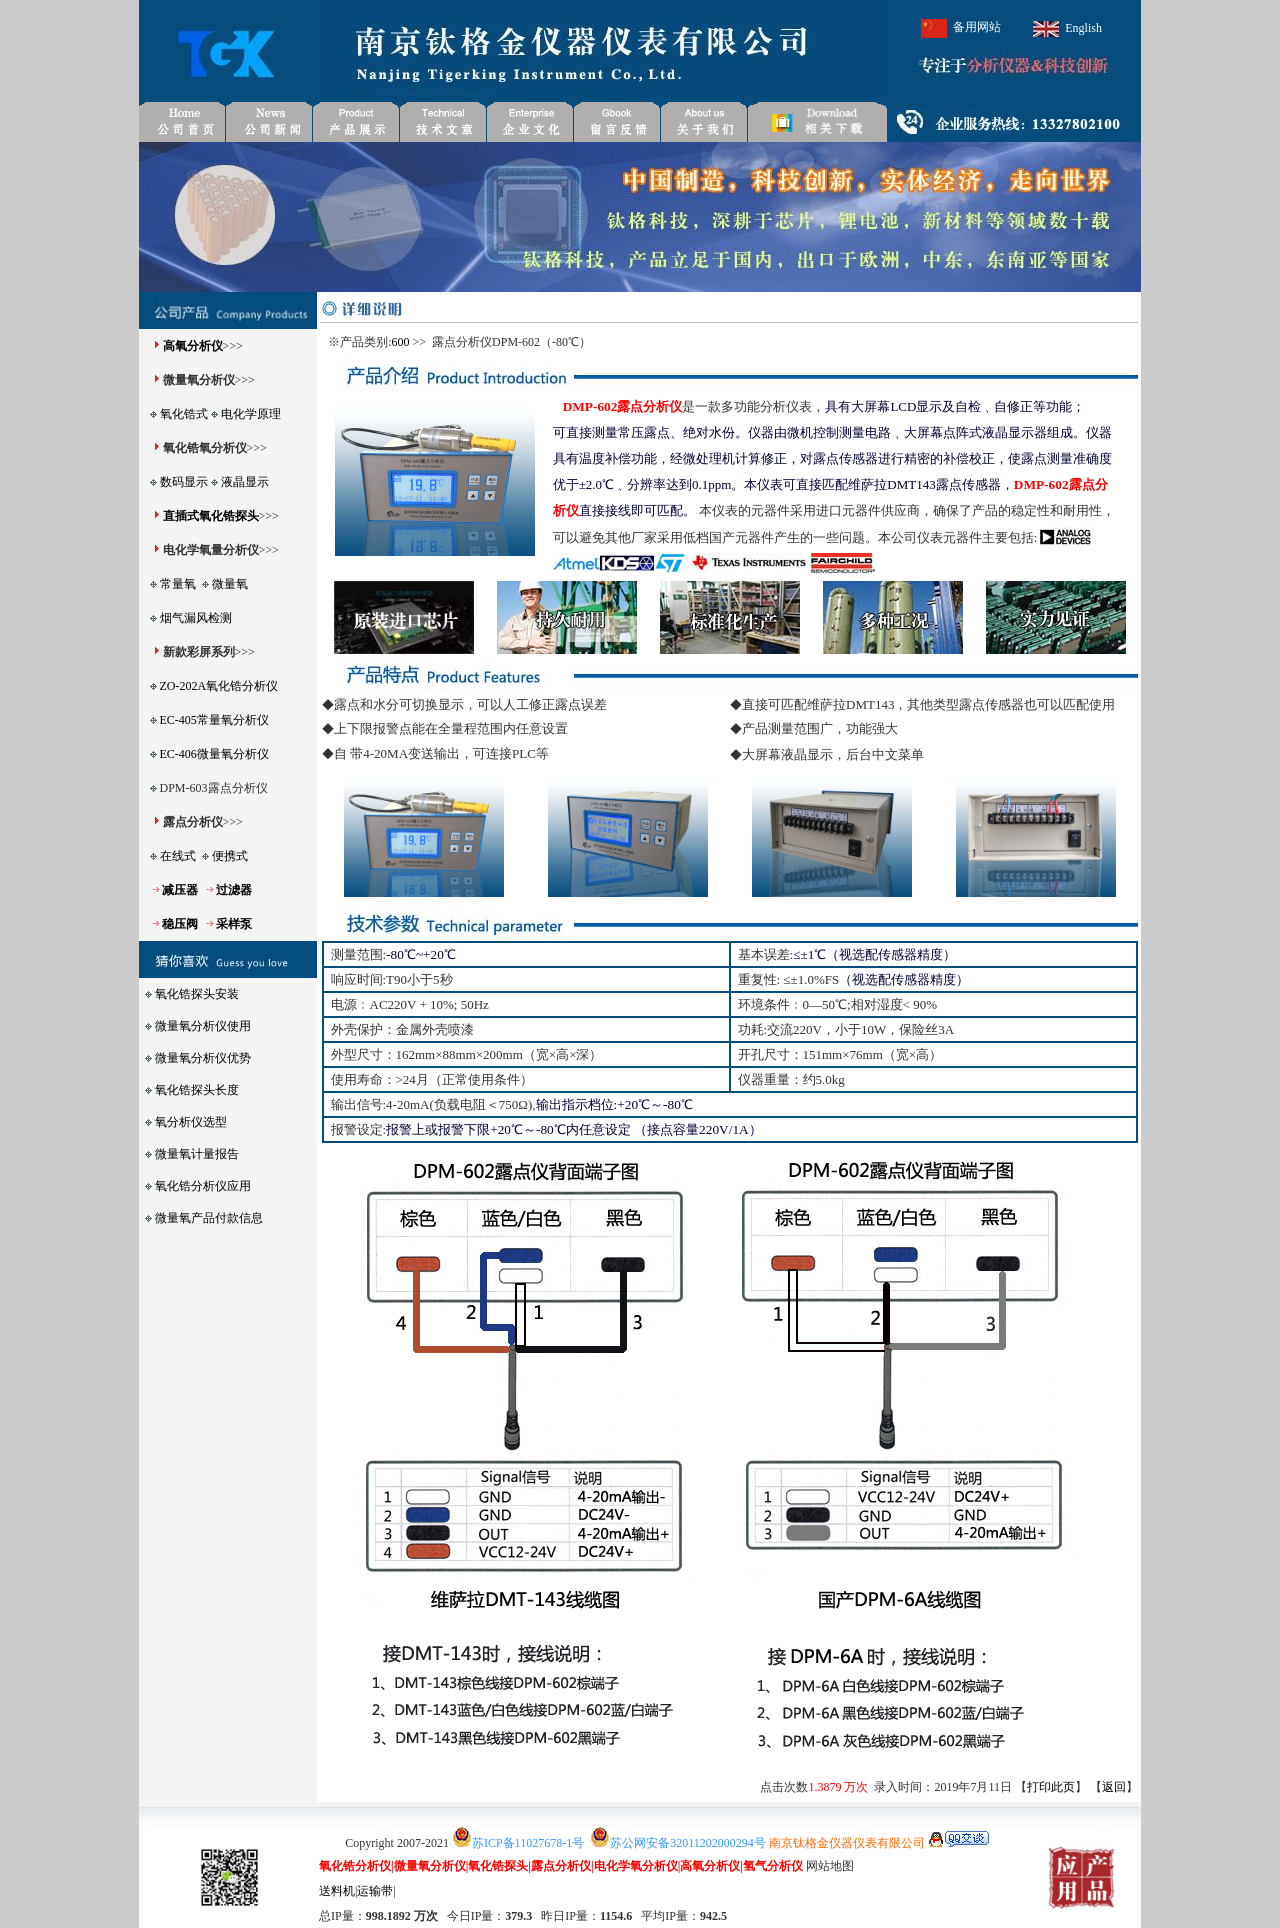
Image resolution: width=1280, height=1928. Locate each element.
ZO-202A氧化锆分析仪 (219, 686)
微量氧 (230, 584)
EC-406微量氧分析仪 (214, 754)
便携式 (230, 856)
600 (401, 342)
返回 (1114, 1787)
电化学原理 (251, 414)
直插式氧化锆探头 (211, 516)
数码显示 (184, 482)
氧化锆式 (184, 414)
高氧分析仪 (193, 346)
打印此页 (1051, 1787)
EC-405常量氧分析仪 (214, 720)
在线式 (178, 856)
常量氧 (178, 584)
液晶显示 (245, 482)
